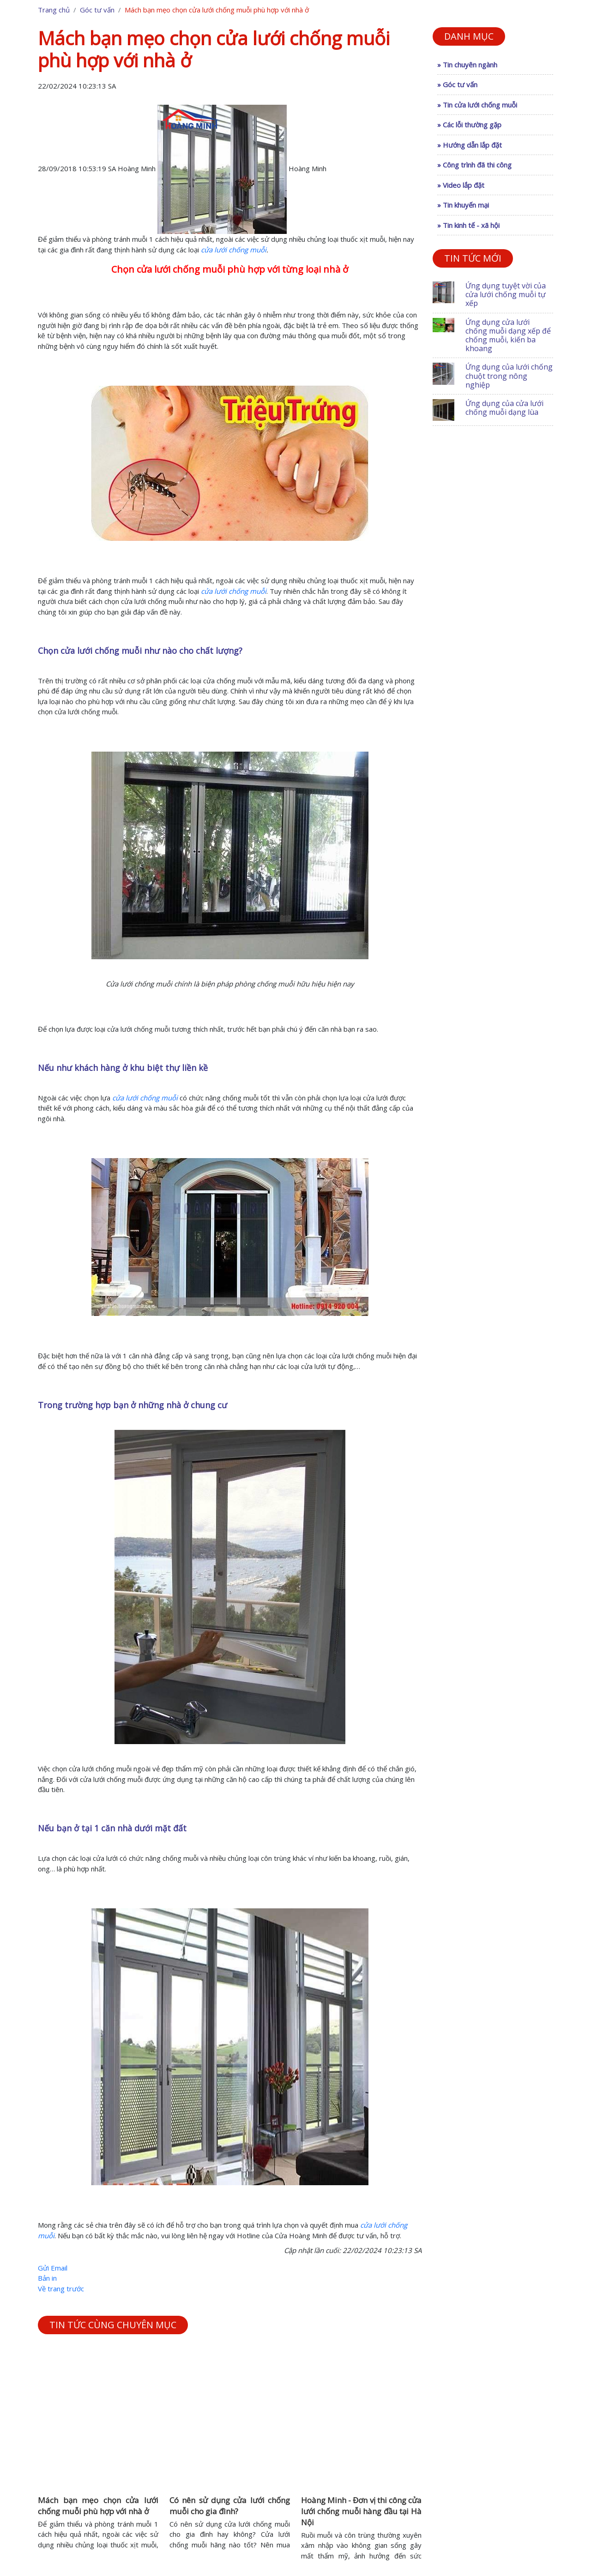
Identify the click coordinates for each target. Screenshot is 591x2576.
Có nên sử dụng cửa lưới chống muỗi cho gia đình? (229, 2505)
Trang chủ (54, 9)
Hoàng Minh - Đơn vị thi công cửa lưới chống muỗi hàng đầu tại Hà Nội (361, 2511)
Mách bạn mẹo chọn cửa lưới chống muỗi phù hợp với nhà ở (98, 2505)
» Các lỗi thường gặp (469, 124)
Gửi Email (52, 2267)
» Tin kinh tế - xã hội (468, 225)
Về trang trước (61, 2288)
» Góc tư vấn (457, 84)
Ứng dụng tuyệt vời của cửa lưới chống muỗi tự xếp (505, 294)
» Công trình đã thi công (474, 164)
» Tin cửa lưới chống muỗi (477, 104)
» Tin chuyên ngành (467, 64)
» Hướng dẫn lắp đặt (469, 144)
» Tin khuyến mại (463, 204)
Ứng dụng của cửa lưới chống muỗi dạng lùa (504, 407)
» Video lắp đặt (460, 185)
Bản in (47, 2278)
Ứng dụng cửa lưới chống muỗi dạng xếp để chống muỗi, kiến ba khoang (508, 335)
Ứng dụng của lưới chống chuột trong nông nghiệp (509, 375)
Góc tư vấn (97, 9)
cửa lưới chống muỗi (233, 249)
